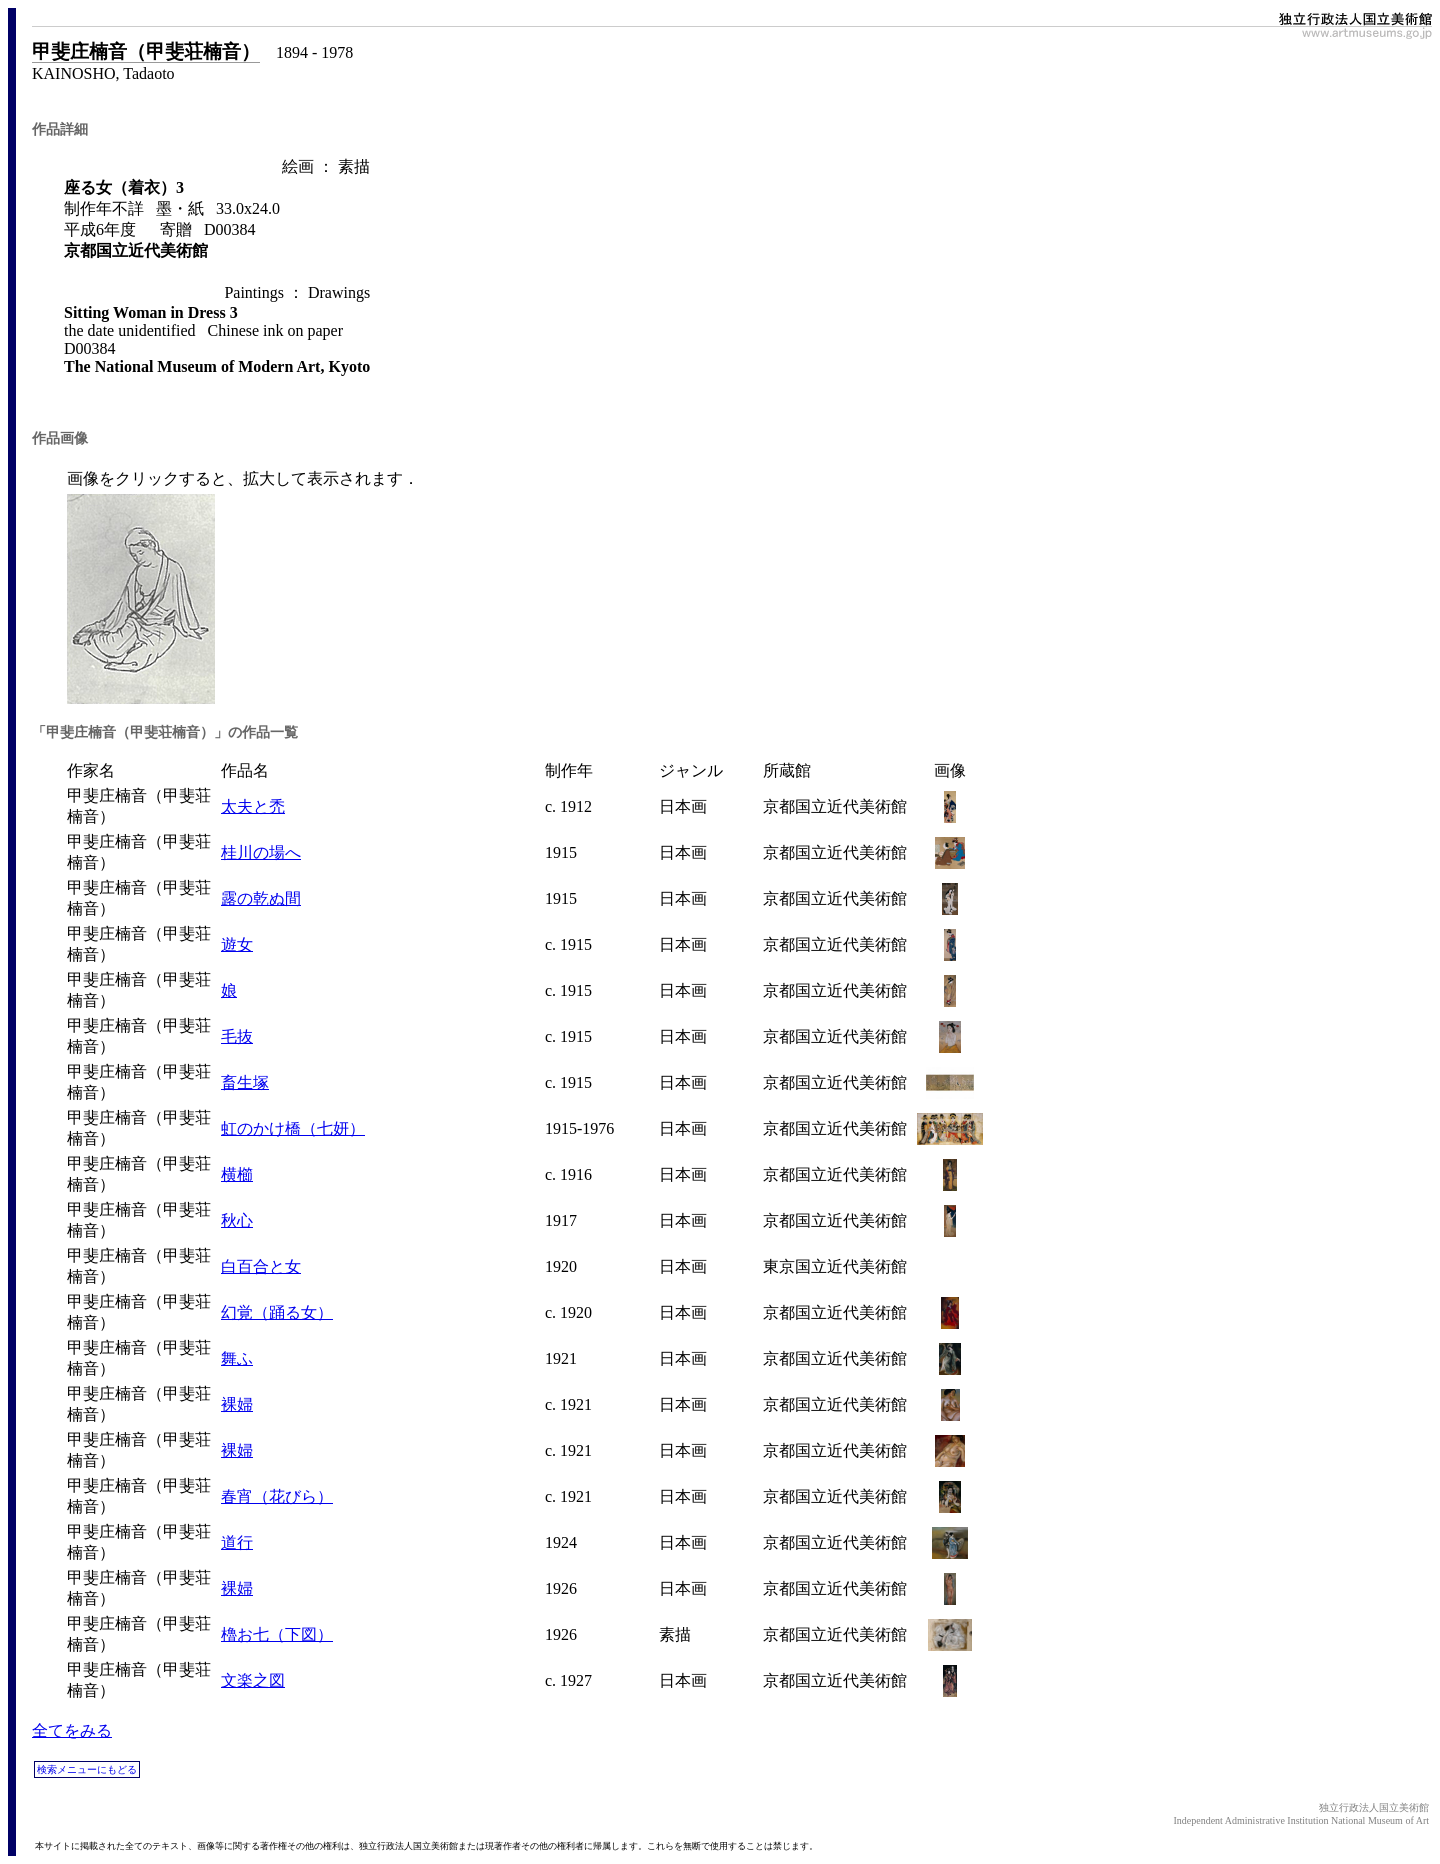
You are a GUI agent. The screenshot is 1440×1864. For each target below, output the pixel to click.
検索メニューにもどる (87, 1769)
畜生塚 (245, 1082)
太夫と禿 (253, 806)
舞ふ (237, 1358)
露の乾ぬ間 (261, 898)
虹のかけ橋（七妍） (293, 1128)
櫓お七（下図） (277, 1634)
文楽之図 (253, 1680)
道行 (237, 1542)
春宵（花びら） (277, 1496)
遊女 (237, 944)
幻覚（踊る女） (277, 1312)
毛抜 (237, 1036)
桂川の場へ (261, 852)
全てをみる (72, 1730)
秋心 (237, 1220)
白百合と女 (261, 1266)
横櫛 (237, 1174)
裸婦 (237, 1404)
